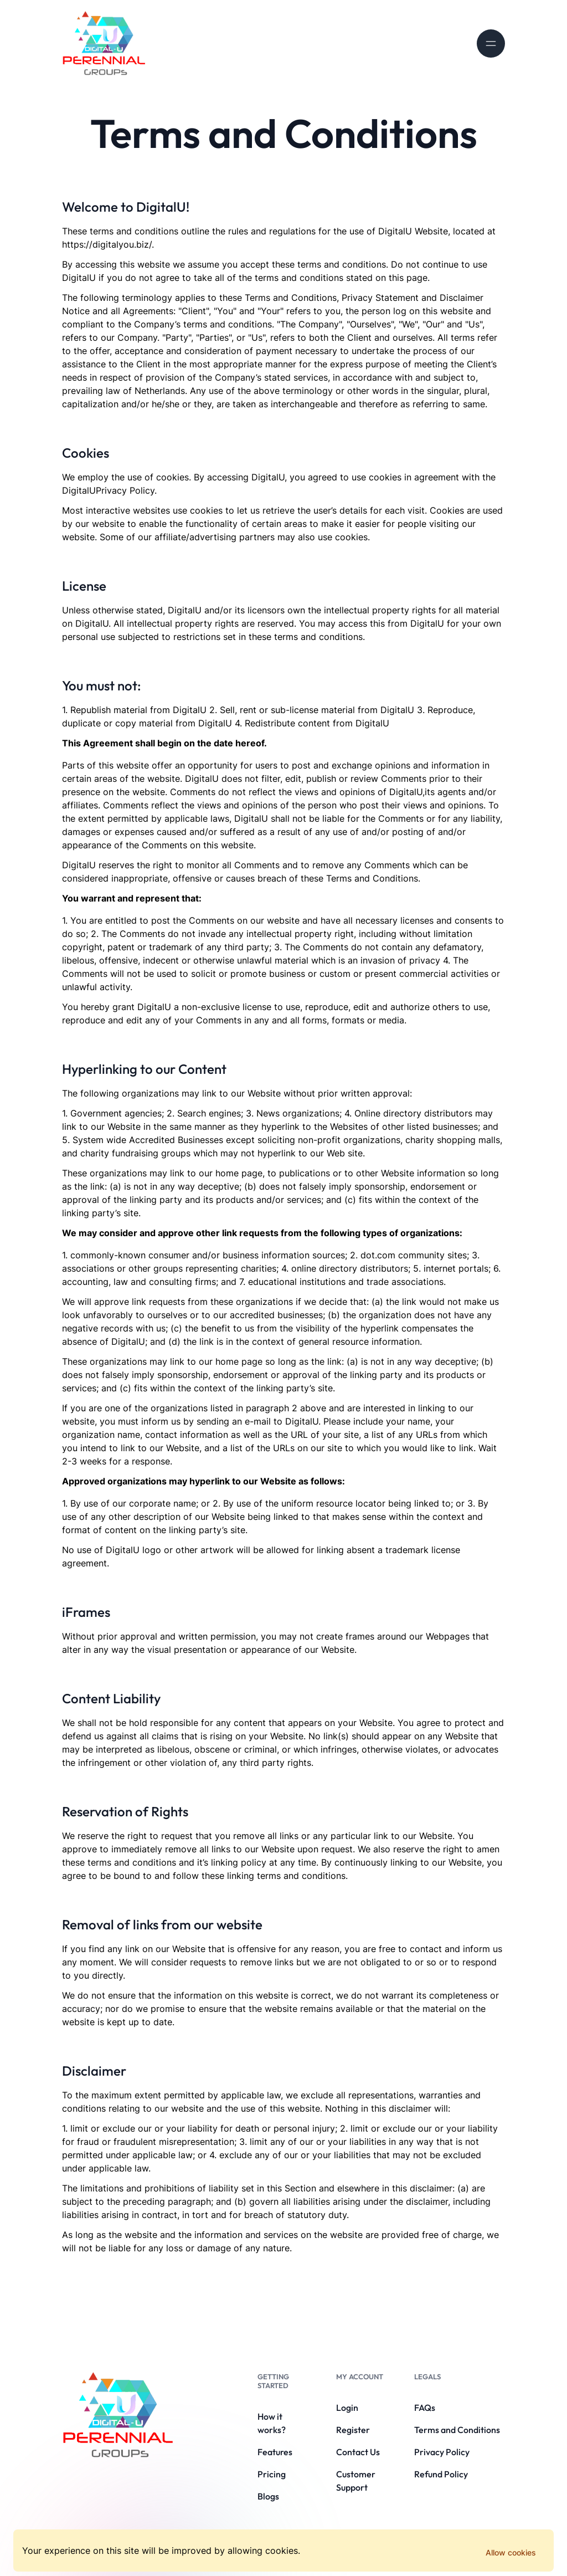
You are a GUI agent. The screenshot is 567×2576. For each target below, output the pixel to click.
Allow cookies (511, 2552)
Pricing (271, 2474)
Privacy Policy (442, 2451)
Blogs (268, 2496)
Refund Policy (441, 2474)
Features (274, 2451)
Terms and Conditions (457, 2429)
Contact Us (358, 2451)
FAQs (424, 2407)
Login (347, 2407)
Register (353, 2429)
